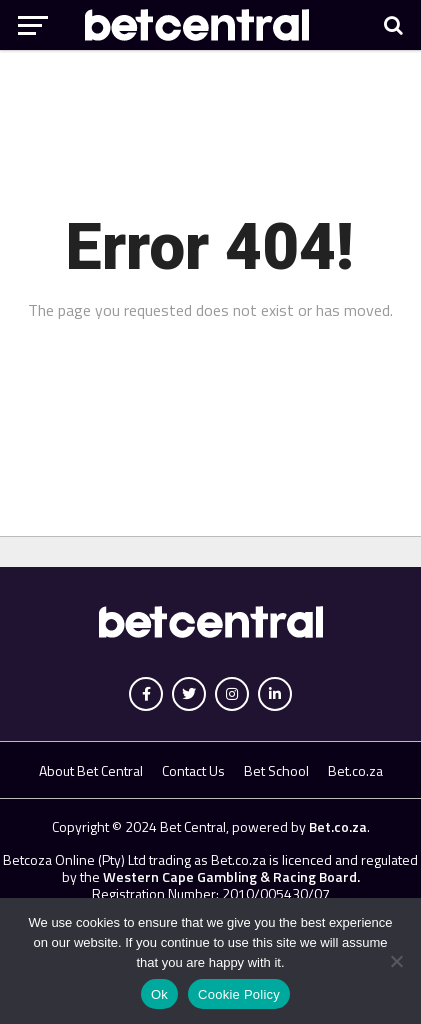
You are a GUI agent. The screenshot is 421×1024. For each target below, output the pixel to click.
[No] (396, 961)
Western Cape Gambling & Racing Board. (230, 876)
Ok (159, 994)
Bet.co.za (355, 770)
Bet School (276, 770)
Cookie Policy (239, 994)
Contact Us (193, 770)
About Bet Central (91, 770)
